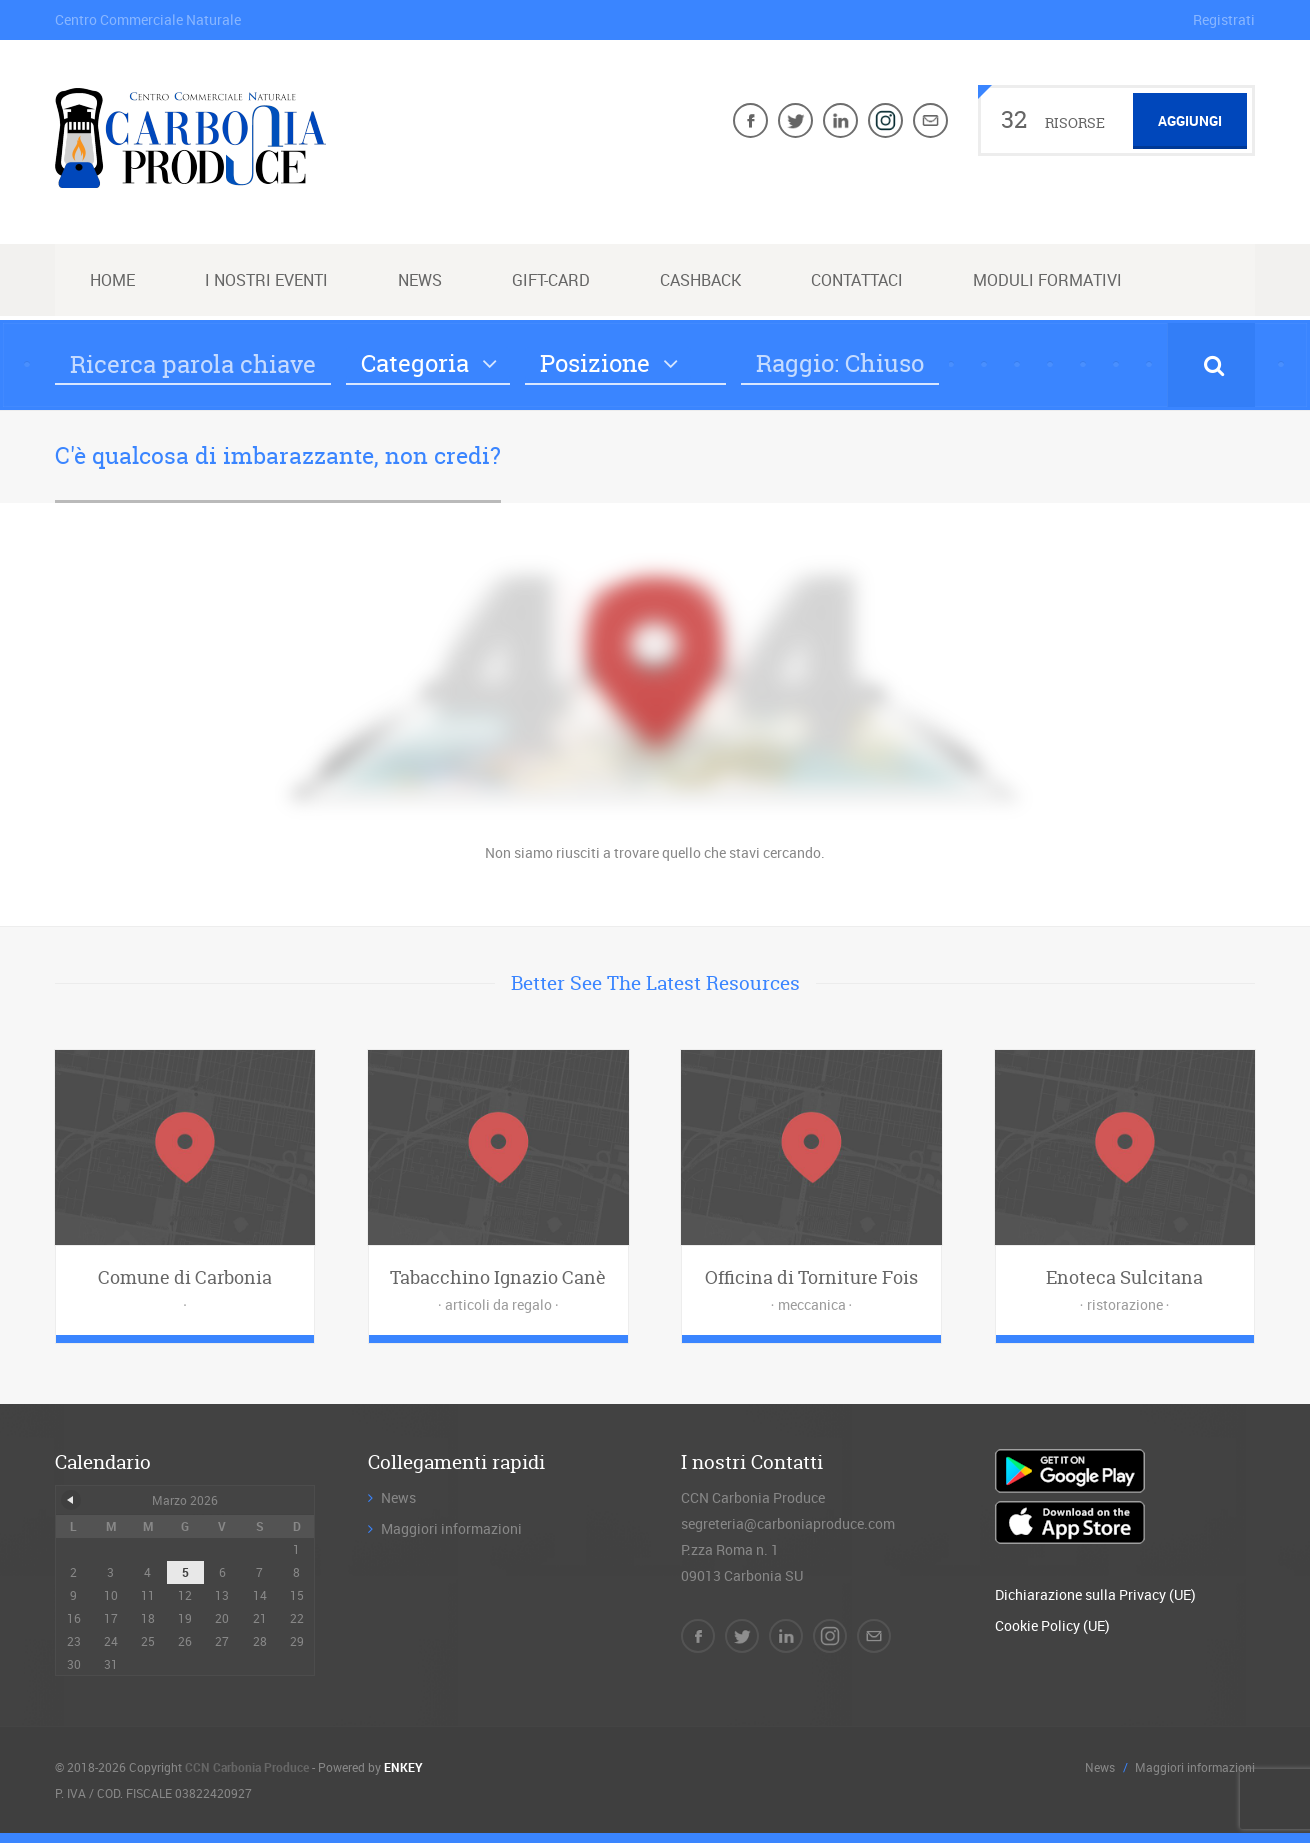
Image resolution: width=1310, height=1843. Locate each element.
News (420, 280)
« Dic (71, 1500)
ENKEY (403, 1767)
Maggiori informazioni (451, 1528)
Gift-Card (551, 280)
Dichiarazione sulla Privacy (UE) (1095, 1594)
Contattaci (857, 280)
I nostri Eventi (266, 280)
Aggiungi (1190, 120)
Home (112, 280)
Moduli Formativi (1047, 280)
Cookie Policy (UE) (1052, 1625)
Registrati (1224, 19)
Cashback (700, 280)
